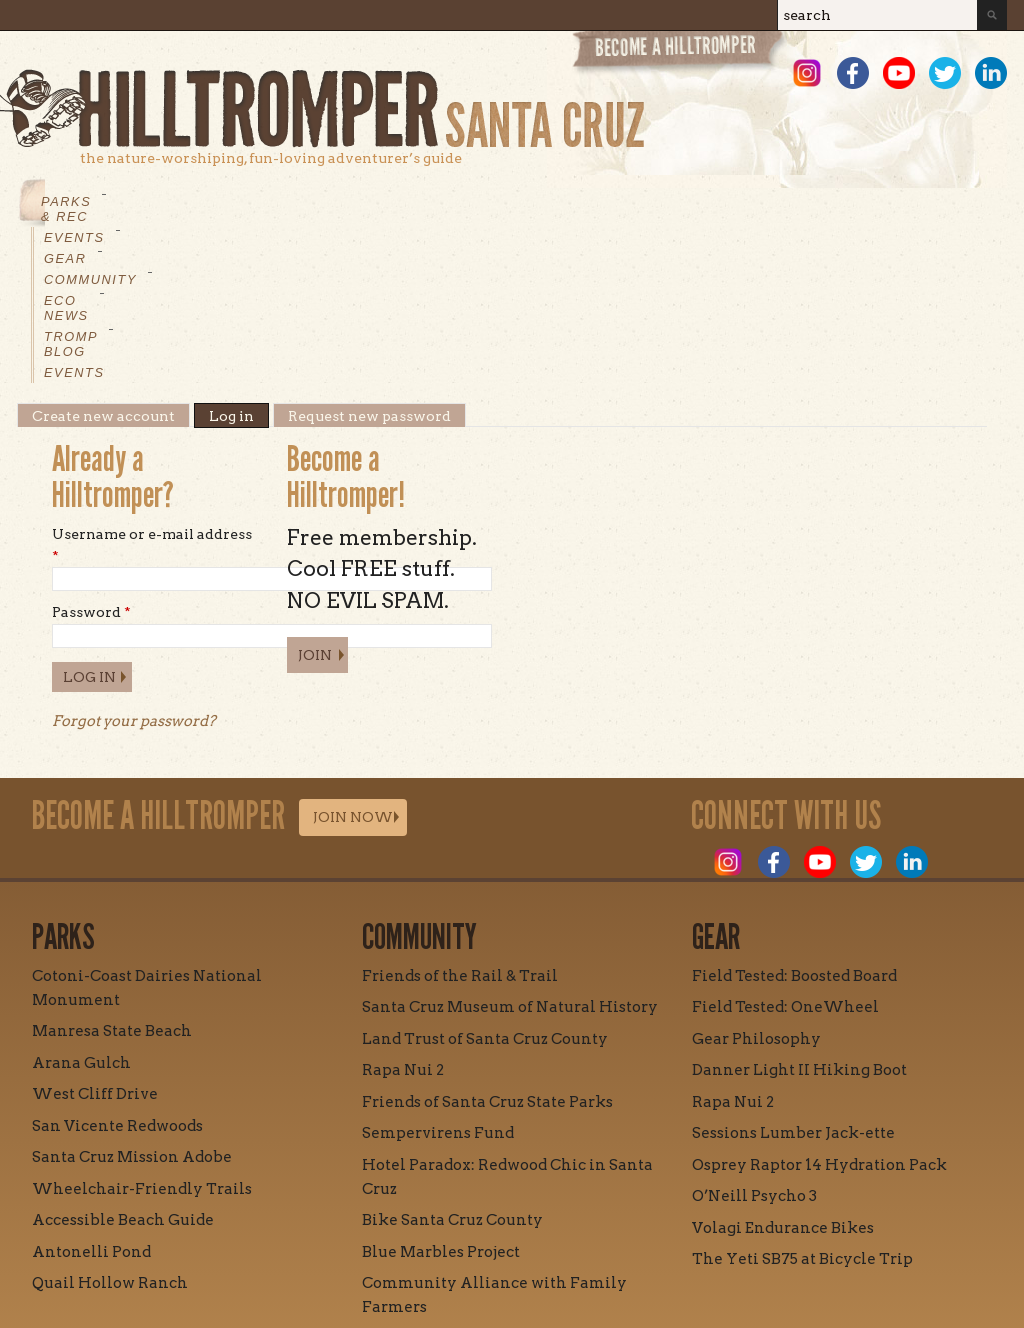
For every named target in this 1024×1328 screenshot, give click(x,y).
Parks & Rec (92, 201)
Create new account (103, 264)
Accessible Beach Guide (123, 1068)
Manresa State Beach (112, 879)
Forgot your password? (134, 569)
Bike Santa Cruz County (452, 1068)
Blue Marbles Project (441, 1100)
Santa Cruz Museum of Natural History (510, 855)
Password (91, 460)
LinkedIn (991, 73)
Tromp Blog (612, 201)
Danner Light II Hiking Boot (799, 918)
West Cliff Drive (95, 942)
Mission (325, 1245)
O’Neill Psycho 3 (754, 1044)
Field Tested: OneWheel (785, 855)
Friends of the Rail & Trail (460, 824)
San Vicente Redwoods (117, 974)
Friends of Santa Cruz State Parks (487, 950)
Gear (281, 201)
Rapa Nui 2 (403, 918)
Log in (239, 264)
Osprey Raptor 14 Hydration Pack (819, 1013)
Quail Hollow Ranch (110, 1131)
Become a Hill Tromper (679, 53)
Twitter (945, 73)
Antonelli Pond (91, 1100)
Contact (422, 1245)
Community (376, 201)
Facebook (853, 73)
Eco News (492, 201)
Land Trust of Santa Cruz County (485, 887)
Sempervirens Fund (438, 981)
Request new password (369, 264)
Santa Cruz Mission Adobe (132, 1005)
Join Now (353, 665)
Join (315, 503)
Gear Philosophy (756, 887)
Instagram (807, 73)
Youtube (899, 73)
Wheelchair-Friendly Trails (142, 1037)
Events (201, 201)
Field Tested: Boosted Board (794, 824)
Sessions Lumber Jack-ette (793, 981)
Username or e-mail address (152, 393)
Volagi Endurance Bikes (783, 1076)
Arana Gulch (81, 911)
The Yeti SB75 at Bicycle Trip (802, 1107)
